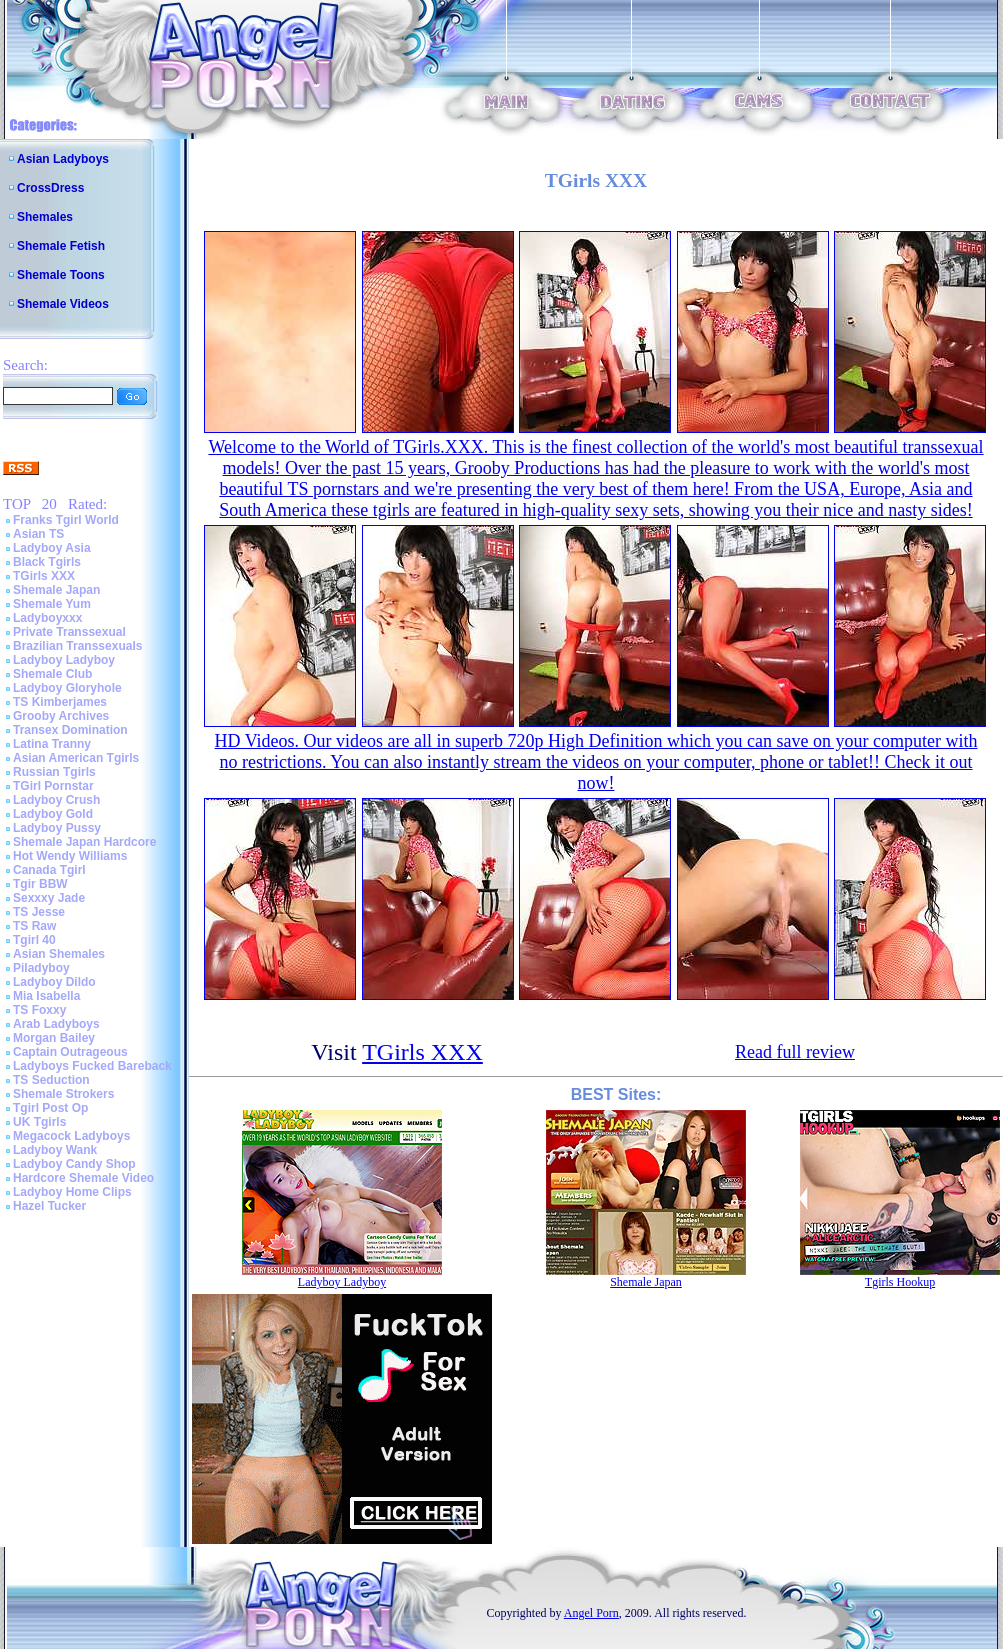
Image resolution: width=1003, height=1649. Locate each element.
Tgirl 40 (34, 940)
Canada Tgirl (49, 870)
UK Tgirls (39, 1122)
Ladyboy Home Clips (72, 1192)
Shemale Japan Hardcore (84, 842)
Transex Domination (70, 730)
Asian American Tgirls (76, 758)
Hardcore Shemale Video (83, 1178)
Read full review (795, 1052)
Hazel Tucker (49, 1206)
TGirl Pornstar (53, 786)
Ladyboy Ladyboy (64, 660)
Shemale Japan (56, 590)
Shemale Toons (61, 275)
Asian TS (38, 534)
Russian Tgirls (54, 772)
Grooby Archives (61, 716)
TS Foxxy (39, 1010)
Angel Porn (591, 1613)
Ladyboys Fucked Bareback (92, 1066)
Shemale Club (52, 674)
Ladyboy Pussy (57, 828)
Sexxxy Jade (49, 898)
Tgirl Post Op (50, 1108)
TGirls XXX (44, 576)
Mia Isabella (46, 996)
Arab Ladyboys (56, 1024)
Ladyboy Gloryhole (67, 688)
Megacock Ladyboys (71, 1136)
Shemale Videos (63, 304)
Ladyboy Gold (53, 814)
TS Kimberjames (60, 702)
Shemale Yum (52, 604)
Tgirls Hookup (900, 1282)
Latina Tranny (52, 744)
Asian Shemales (59, 954)
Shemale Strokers (63, 1094)
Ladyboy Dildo (54, 982)
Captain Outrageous (70, 1052)
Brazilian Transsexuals (77, 646)
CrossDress (50, 188)
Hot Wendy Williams (70, 856)
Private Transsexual (69, 632)
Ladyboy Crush (56, 800)
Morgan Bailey (54, 1038)
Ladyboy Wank (55, 1150)
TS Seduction (51, 1080)
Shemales (45, 217)
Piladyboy (41, 968)
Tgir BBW (40, 884)
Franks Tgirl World (66, 520)
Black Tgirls (47, 562)
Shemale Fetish (61, 246)
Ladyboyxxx (47, 618)
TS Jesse (39, 912)
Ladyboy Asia (52, 548)
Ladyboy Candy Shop (74, 1164)
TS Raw (34, 926)
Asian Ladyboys (63, 159)
